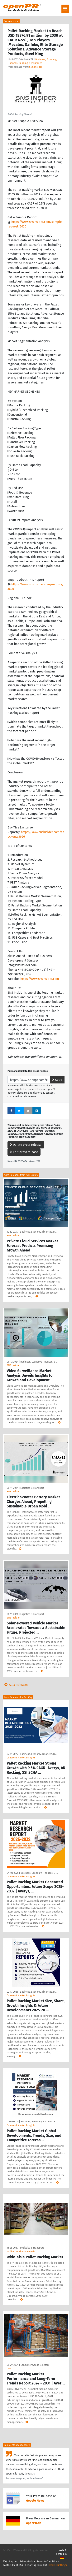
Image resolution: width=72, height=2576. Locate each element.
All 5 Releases (15, 1685)
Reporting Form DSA (36, 2565)
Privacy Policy (27, 2561)
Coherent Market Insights (21, 1757)
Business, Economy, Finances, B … (38, 1231)
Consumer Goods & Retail (35, 2364)
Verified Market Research (21, 2251)
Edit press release (24, 1152)
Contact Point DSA (13, 2565)
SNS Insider (35, 66)
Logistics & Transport (32, 1487)
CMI (9, 2368)
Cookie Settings (58, 2565)
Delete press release (25, 1145)
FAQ (5, 2561)
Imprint (13, 2561)
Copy (57, 1080)
